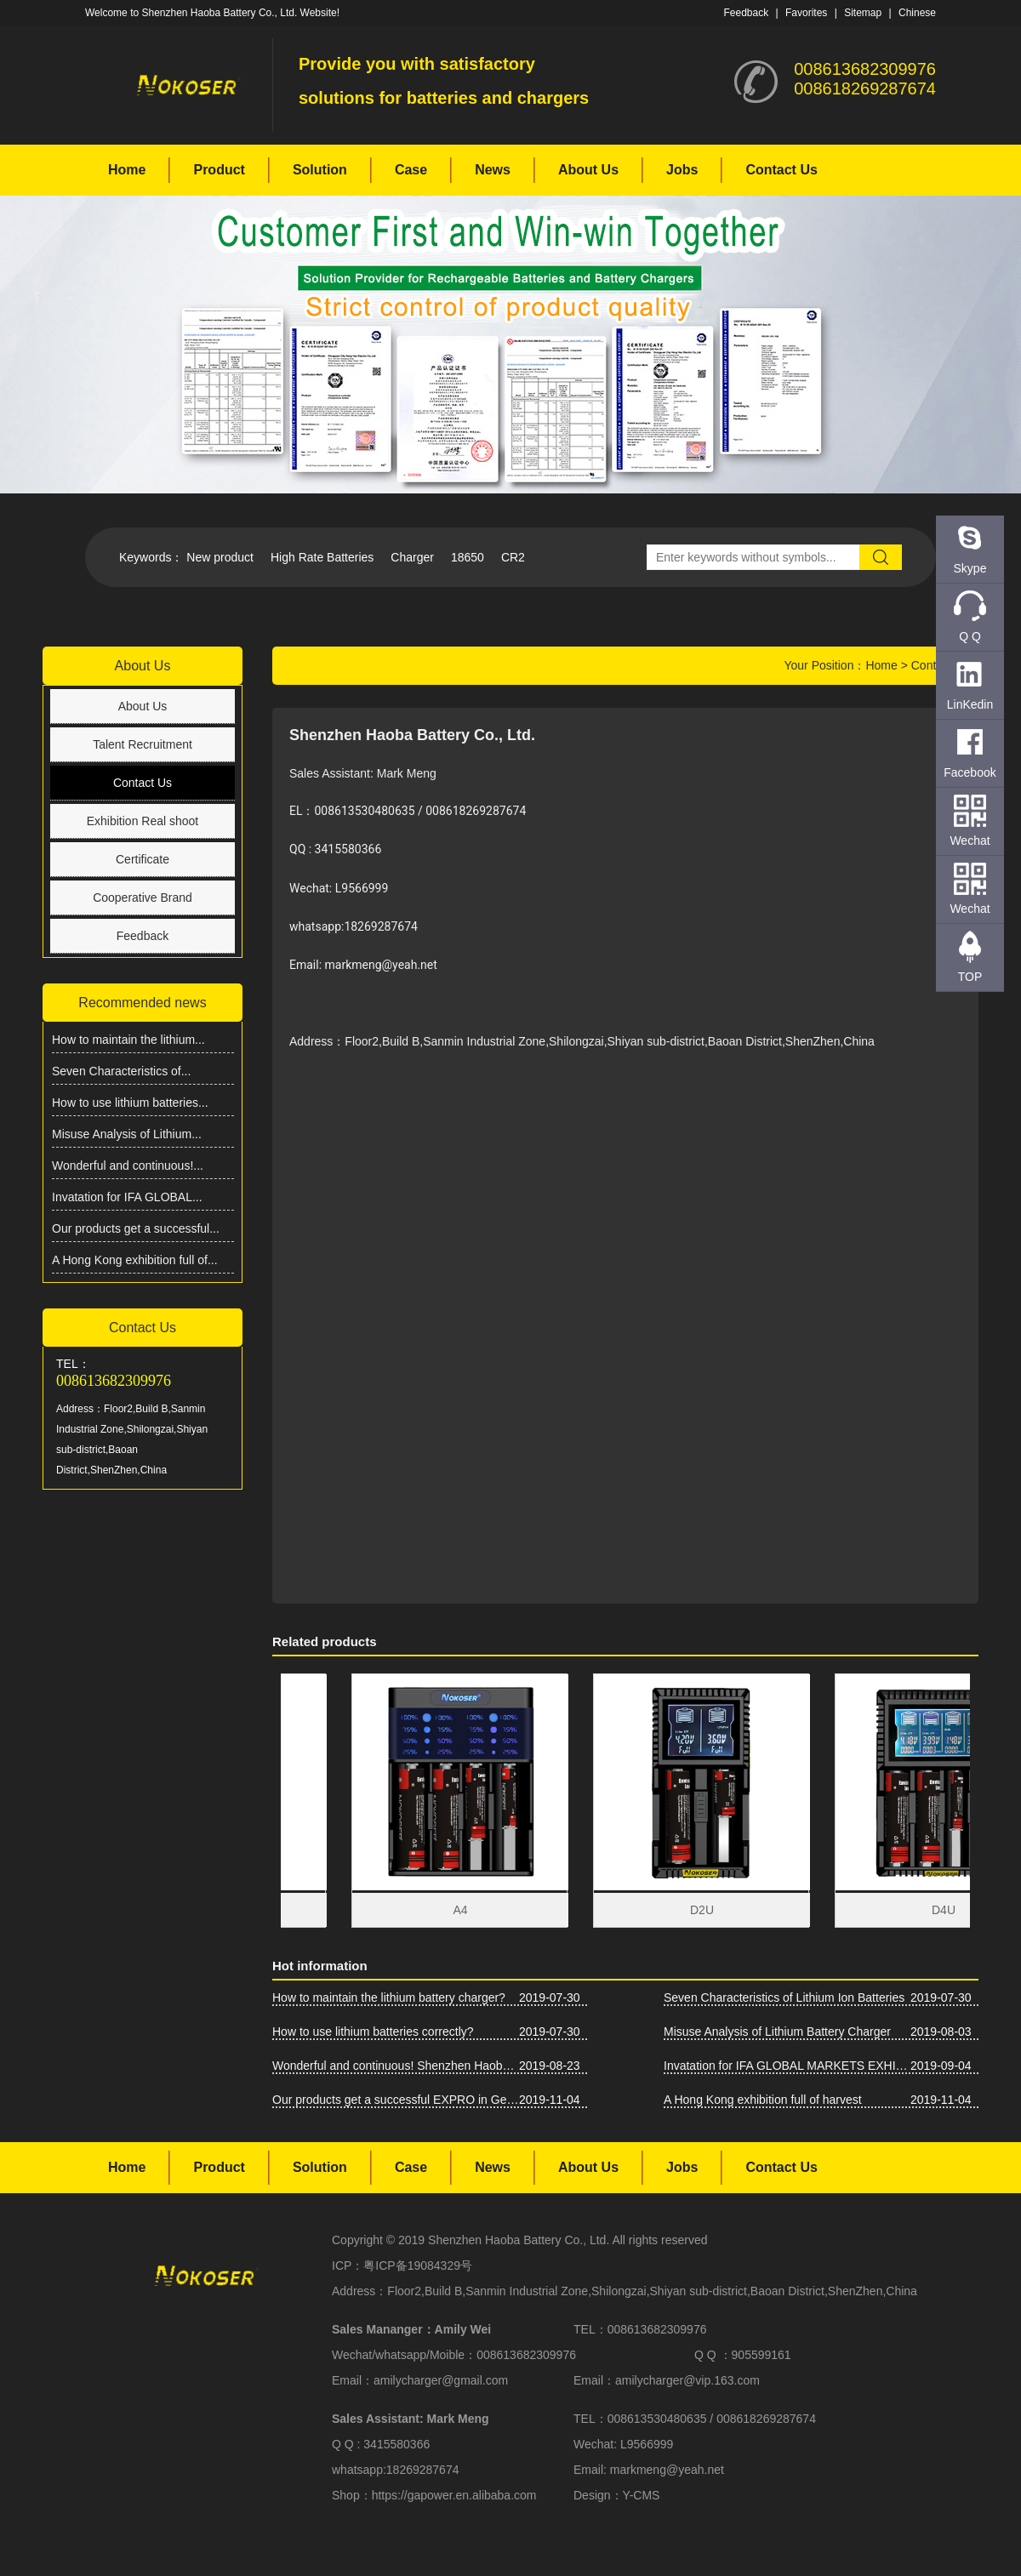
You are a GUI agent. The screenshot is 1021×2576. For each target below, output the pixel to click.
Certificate (142, 859)
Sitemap (862, 13)
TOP (970, 976)
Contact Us (781, 169)
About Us (588, 169)
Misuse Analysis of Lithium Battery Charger (777, 2031)
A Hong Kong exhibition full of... (135, 1260)
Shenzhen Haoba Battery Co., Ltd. (518, 2240)
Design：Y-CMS (616, 2495)
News (492, 169)
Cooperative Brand (142, 897)
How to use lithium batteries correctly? (373, 2031)
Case (411, 169)
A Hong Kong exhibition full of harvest (763, 2099)
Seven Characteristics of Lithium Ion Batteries (784, 1997)
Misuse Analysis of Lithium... (127, 1134)
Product (218, 169)
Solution (320, 169)
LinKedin (970, 704)
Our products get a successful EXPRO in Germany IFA (395, 2099)
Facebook (969, 772)
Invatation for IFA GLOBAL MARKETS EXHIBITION (787, 2065)
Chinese (917, 13)
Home (126, 169)
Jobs (682, 169)
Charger (412, 557)
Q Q (970, 636)
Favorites (806, 13)
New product (220, 557)
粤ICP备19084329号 (417, 2265)
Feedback (745, 13)
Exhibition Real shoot (143, 821)
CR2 (513, 557)
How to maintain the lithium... (128, 1039)
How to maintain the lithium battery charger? (388, 1997)
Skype (970, 568)
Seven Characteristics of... (121, 1071)
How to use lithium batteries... (130, 1102)
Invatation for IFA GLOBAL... (127, 1197)
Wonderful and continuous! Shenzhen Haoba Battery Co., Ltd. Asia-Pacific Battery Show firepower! (395, 2065)
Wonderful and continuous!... (127, 1165)
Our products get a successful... (136, 1228)
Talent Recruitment (142, 744)
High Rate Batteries (322, 557)
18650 (467, 557)
